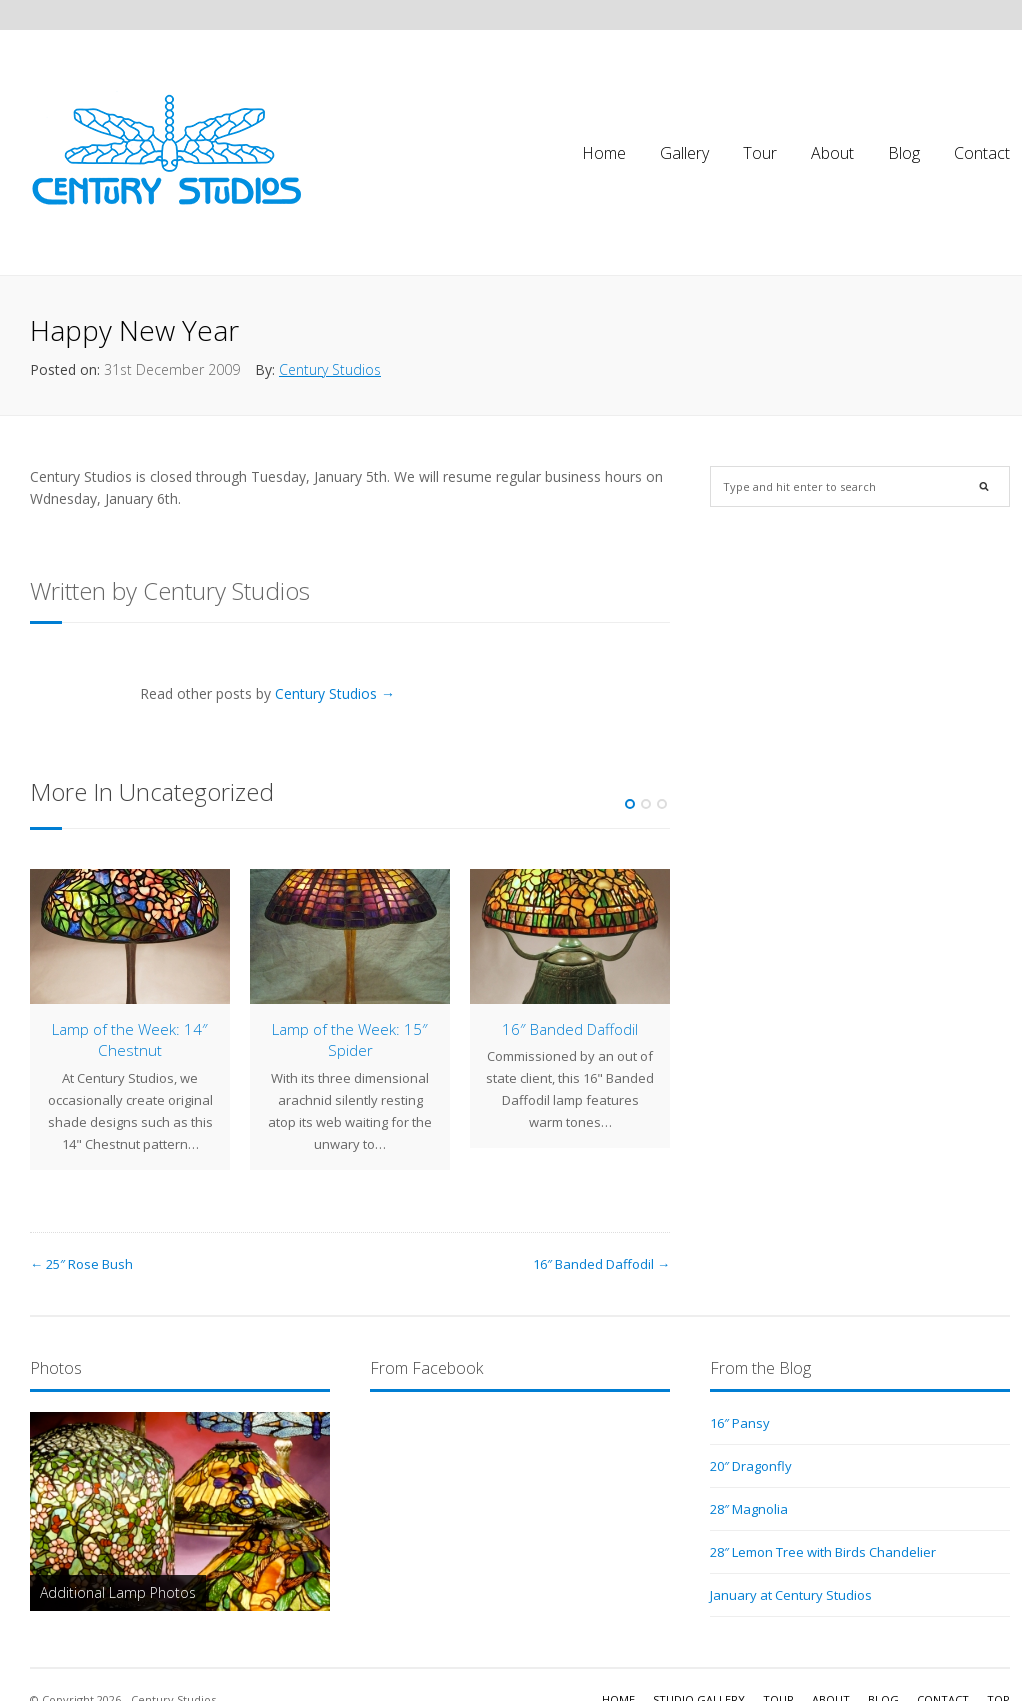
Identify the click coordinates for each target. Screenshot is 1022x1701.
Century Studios (330, 369)
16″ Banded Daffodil (570, 1029)
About (832, 153)
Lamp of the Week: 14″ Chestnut (130, 1039)
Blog (904, 153)
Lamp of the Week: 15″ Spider (350, 1039)
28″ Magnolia (749, 1509)
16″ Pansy (740, 1423)
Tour (760, 153)
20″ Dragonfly (751, 1466)
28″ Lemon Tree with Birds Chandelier (823, 1552)
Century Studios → (335, 693)
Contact (982, 153)
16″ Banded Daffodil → (601, 1264)
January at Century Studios (791, 1595)
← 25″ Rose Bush (81, 1264)
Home (604, 153)
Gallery (684, 153)
